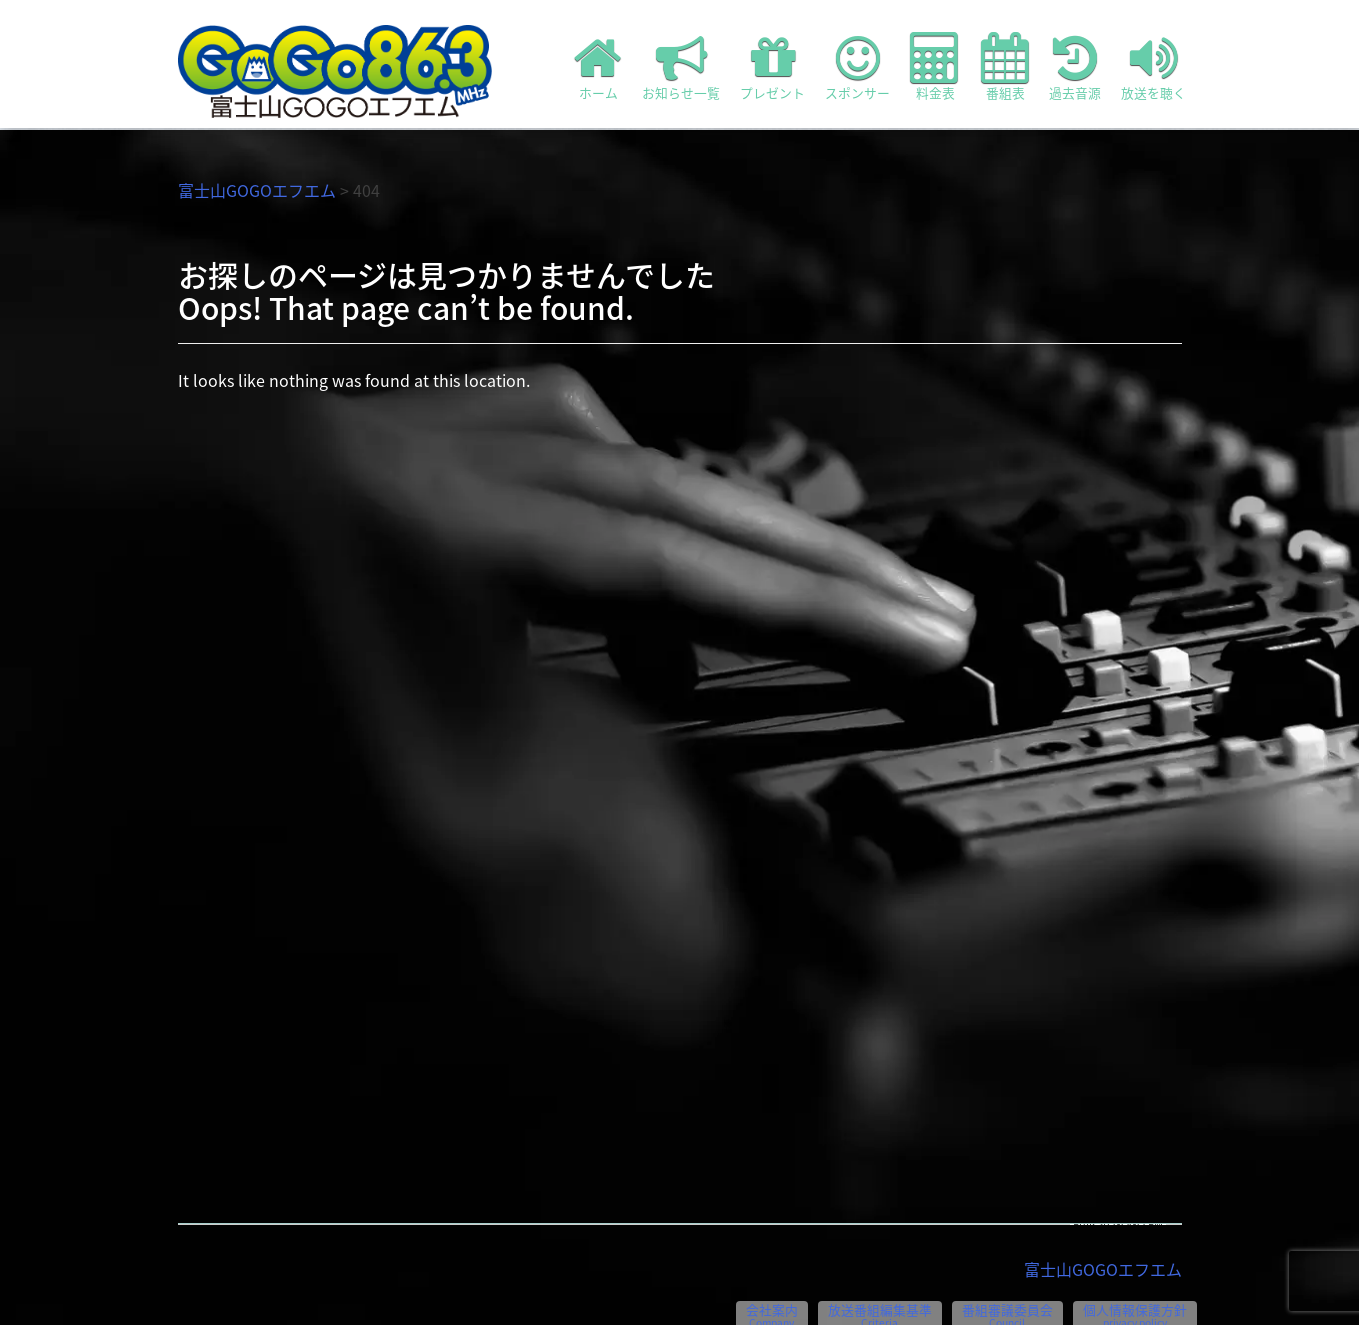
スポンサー (857, 67)
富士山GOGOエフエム (257, 190)
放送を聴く (1153, 67)
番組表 (1005, 67)
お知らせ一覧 (681, 67)
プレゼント (772, 67)
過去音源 (1075, 67)
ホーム (598, 67)
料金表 (935, 67)
